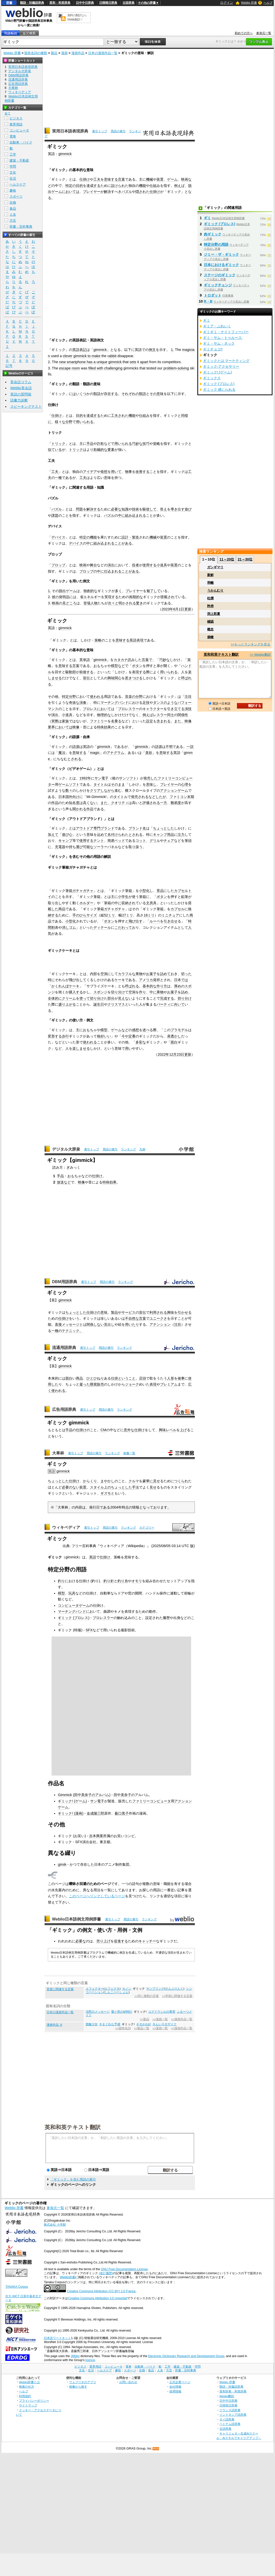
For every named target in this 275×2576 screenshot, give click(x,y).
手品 (89, 444)
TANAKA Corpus (16, 2286)
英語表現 (136, 640)
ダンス (158, 703)
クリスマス (116, 1004)
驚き (139, 603)
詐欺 (100, 444)
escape (65, 368)
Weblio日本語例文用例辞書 (76, 1919)
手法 (135, 1487)
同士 (170, 715)
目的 (79, 186)
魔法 (61, 753)
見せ (156, 1481)
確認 (210, 621)
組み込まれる (135, 515)
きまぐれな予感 (109, 2024)
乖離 (210, 583)
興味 (110, 678)
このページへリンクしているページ (97, 1896)
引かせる (185, 1312)
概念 (210, 629)
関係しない (95, 1324)
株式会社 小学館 (55, 2224)
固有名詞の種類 (35, 53)
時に (51, 980)
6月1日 (178, 609)
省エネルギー (90, 597)
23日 (180, 1054)
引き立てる (176, 709)
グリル (155, 841)
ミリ (111, 915)
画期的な (136, 597)
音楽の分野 (134, 697)
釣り (61, 1581)
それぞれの (130, 394)
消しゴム (69, 927)
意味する (111, 179)
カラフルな (126, 974)
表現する (139, 672)
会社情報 (175, 2386)
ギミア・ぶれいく (217, 326)
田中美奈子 (122, 1795)
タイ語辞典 (226, 2419)
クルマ (133, 1481)
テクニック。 (72, 1331)
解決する (93, 509)
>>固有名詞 (122, 2028)
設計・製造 (130, 537)
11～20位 (226, 559)
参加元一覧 (263, 33)
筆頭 (188, 841)
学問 (13, 166)
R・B (208, 301)
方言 (13, 220)
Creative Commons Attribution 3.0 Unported (97, 2298)
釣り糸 (122, 1581)
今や (124, 1036)
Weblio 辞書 (249, 3)
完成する (167, 998)
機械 (149, 179)
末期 (190, 797)
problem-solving (176, 368)
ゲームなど (119, 1030)
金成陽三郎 (95, 1813)
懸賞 (93, 1384)
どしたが (159, 797)
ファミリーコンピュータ (151, 1801)
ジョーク (132, 1384)
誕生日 (98, 1004)
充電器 (60, 847)
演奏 (82, 703)
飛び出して (77, 980)
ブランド (107, 828)
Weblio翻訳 (226, 2396)
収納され (128, 903)
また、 (179, 721)
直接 (58, 1324)
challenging (113, 368)
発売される (140, 797)
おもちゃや (102, 666)
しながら (107, 790)
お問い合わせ (128, 2382)
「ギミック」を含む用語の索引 (73, 2179)
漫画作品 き (54, 2024)
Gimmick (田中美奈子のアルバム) (84, 1795)
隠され (140, 192)
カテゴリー (146, 1527)
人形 (170, 1378)
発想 (103, 472)
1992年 (85, 778)
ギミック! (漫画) (70, 1813)
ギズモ (105, 1493)
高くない (90, 803)
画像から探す (78, 2386)
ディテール (102, 927)
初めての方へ (244, 33)
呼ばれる (132, 986)
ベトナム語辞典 (229, 2423)
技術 (135, 509)
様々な (60, 422)
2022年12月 (167, 1054)
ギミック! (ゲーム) (72, 1801)
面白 (174, 1042)
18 (146, 915)
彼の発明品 (60, 597)
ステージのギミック (219, 275)
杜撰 (210, 598)
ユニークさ (158, 1318)
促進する (121, 1941)
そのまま (118, 784)
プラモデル (179, 1030)
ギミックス (212, 378)
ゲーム (172, 179)
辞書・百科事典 (21, 226)
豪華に (148, 1481)
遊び (188, 509)
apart (144, 362)
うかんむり (215, 590)
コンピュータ (19, 130)
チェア (169, 841)
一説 (190, 747)
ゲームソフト (68, 784)
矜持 (210, 606)
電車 (13, 136)
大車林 (58, 1453)
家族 (65, 721)
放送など (64, 1182)
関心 (117, 678)
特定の (70, 186)
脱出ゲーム (67, 591)
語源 (75, 747)
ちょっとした (163, 828)
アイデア (90, 472)
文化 (13, 172)
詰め (184, 992)
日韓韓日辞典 (108, 3)
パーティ (164, 1004)
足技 (146, 703)
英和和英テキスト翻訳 (73, 2127)
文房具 (151, 903)
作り (142, 992)
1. (172, 350)
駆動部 (70, 672)
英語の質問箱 (20, 394)
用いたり (132, 1324)
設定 (149, 721)
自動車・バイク (21, 142)
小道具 (162, 565)
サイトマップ (28, 2405)
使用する (150, 565)
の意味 (102, 1312)
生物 (13, 202)
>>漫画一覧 (160, 2019)
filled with (95, 368)
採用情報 (175, 2391)
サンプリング (155, 1988)
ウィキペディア (66, 1527)
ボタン (137, 666)
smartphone (76, 362)
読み (131, 660)
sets (133, 362)
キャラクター (153, 709)
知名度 (74, 803)
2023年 (167, 609)
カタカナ (121, 660)
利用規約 (25, 2396)
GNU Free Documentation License (124, 2269)
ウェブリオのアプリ (82, 2382)
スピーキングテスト (26, 406)
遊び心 (67, 835)
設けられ (118, 186)
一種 (58, 478)
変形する (55, 1036)
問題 (79, 509)
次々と (113, 603)
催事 (181, 1378)
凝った (84, 1384)
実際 (54, 721)
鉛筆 (184, 897)
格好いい (104, 1036)
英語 (92, 1557)
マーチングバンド (114, 703)
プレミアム (169, 1384)
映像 (75, 727)
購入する (76, 992)
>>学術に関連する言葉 (177, 1995)
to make (94, 356)
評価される (151, 803)
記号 (9, 365)
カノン (126, 1988)
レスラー (160, 715)
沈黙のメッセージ (98, 2011)
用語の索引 (118, 131)
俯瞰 (210, 637)
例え (177, 186)
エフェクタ (111, 1988)
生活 (13, 178)
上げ (183, 1430)
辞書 (9, 3)
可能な (88, 847)
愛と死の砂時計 (121, 2011)
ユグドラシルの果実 (161, 2011)
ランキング (128, 1149)
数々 (68, 790)
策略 (156, 444)
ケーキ (119, 980)
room (76, 368)
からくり (90, 1481)
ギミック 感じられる (219, 389)
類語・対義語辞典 (32, 3)
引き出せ (171, 921)
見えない (125, 998)
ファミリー (98, 721)
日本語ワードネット (57, 2338)
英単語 (84, 660)
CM (103, 1430)
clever (67, 356)
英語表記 (79, 350)
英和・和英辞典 (59, 3)
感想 (135, 1030)
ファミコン (178, 797)
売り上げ (103, 1941)
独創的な (90, 591)
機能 (142, 186)
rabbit (111, 356)
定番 (131, 1036)
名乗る (116, 721)
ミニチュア (170, 915)
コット (140, 841)
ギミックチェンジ (218, 285)
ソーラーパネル (105, 847)
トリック (58, 444)
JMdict (75, 2356)
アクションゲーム (174, 790)
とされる (74, 759)
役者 (135, 565)
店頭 (142, 1378)
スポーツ (16, 196)
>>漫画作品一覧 (181, 2019)
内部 (93, 974)
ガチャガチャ (82, 891)
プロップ (58, 565)
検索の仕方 (26, 2386)
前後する (86, 672)
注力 (181, 835)
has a (91, 362)
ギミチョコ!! (213, 349)
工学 (13, 154)
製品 (54, 53)
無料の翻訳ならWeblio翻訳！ (77, 17)
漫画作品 (77, 53)
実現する (111, 597)
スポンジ (100, 992)
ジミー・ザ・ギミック (221, 254)
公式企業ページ (179, 2382)
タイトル (100, 784)
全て (8, 113)
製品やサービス (123, 1312)
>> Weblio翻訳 (260, 654)
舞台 (93, 565)
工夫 (96, 179)
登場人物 (90, 603)
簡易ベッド (116, 841)
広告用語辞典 (64, 1409)
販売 (100, 1384)
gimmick (65, 154)
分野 (68, 422)
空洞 (103, 974)
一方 (163, 803)
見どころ (69, 603)
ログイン (226, 3)
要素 (110, 450)
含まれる (164, 721)
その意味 (157, 394)
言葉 (121, 179)
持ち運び (76, 847)
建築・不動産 (19, 160)
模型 (103, 1030)
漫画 (64, 53)
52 (106, 915)
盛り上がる (67, 1004)
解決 (107, 192)
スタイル (97, 1487)
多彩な (140, 1042)
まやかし (107, 1481)
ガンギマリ (215, 567)
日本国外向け (68, 797)
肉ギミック (212, 234)
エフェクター (95, 1988)
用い (128, 1048)
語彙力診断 (19, 400)
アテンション (160, 1324)
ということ (126, 1378)
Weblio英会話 (21, 388)
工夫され (118, 416)
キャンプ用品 (163, 835)
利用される (158, 1312)
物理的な (104, 715)
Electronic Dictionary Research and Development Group (186, 2356)
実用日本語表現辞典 (70, 131)
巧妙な (137, 444)
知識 (124, 509)
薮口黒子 (122, 1813)
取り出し (55, 903)
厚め (177, 986)
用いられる (84, 422)
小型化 (144, 891)
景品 (160, 891)
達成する (93, 186)
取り (131, 847)
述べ (146, 1030)
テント (98, 841)
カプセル (178, 909)
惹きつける (134, 678)
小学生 (123, 897)
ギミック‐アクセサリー (221, 366)
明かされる (127, 603)
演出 (110, 565)
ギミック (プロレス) (73, 1618)
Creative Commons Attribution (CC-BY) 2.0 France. (101, 2291)
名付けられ (116, 835)
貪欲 (148, 753)
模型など (118, 666)
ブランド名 (137, 828)
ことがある (123, 543)
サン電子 (101, 778)
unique (102, 362)
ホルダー (86, 903)
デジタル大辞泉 (66, 1149)
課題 (54, 515)
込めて (102, 835)
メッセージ (70, 1324)
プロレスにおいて (97, 709)
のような (171, 703)
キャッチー (147, 1941)
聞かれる (79, 809)
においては (70, 192)
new (62, 362)
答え (163, 509)
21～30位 (245, 559)
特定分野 (69, 697)
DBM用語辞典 (64, 1282)
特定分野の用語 (216, 244)
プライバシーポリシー (34, 2400)
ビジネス (16, 118)
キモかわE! (143, 2024)
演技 (188, 709)
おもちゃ (74, 1176)
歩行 (65, 1036)
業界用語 (16, 124)
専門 (96, 828)
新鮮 (210, 575)
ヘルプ (267, 3)
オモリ (136, 1581)
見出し (109, 1324)
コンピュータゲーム (73, 1605)
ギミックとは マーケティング (226, 361)
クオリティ (119, 803)
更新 (187, 609)
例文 (152, 350)
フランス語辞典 (229, 2410)
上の (107, 1487)
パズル (126, 192)
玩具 (71, 1593)
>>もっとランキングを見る (250, 644)
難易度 (176, 803)
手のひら (79, 915)
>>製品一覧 (141, 2028)
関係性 (183, 715)
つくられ (181, 1481)
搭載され (168, 597)
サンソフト (127, 778)
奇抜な (74, 703)
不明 (169, 747)
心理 (184, 784)
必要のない (70, 1487)
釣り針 (108, 1581)
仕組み (155, 186)
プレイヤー (91, 192)
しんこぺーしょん (116, 1992)
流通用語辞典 (64, 1347)
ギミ (207, 218)
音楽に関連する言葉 (60, 1989)
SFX (89, 1630)
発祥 (156, 980)
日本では (181, 980)
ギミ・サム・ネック (219, 343)
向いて (179, 1004)
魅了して (154, 591)
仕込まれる (112, 571)
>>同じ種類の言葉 (146, 1995)
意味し (151, 784)
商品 (61, 909)
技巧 (146, 444)
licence (90, 2360)
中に (121, 515)
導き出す (178, 509)
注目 (188, 697)
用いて (116, 472)
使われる (97, 697)
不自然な (132, 1318)
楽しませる (81, 1048)
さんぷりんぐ (174, 1988)
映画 (82, 565)
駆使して (150, 509)
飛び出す (135, 921)
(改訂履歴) (106, 2273)
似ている (55, 450)
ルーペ (155, 921)
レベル (171, 1430)
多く (118, 591)
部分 (110, 998)
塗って (84, 998)
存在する (111, 394)
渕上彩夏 (213, 614)
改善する (142, 472)
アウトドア (84, 828)
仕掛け (84, 179)
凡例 (142, 1149)
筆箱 (68, 891)
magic (94, 753)
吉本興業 (96, 1836)
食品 (13, 208)
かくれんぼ (60, 986)
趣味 (13, 190)
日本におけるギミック (221, 265)
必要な (116, 509)
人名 (13, 214)
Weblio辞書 (67, 2277)
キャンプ (65, 841)
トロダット (212, 295)
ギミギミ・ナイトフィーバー (226, 332)
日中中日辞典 (85, 3)
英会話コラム (20, 382)
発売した (151, 778)
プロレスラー (128, 709)
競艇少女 (92, 2024)
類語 (96, 394)
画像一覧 (129, 1453)
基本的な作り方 (155, 986)
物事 (128, 472)
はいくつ (79, 394)
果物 (139, 974)
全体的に (55, 998)
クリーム (69, 998)
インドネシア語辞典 (232, 2414)
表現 (153, 1384)
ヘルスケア (18, 184)
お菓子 (151, 974)
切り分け (118, 992)
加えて (53, 835)
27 (124, 915)
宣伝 (86, 678)
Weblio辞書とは (29, 2382)
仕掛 (114, 1378)
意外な (129, 1430)
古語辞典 (128, 3)
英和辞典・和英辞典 (232, 2391)
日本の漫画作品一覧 (102, 53)
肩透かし (174, 1036)
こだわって (123, 927)
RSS (156, 2448)
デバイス (58, 537)
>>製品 (144, 2019)
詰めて (165, 974)
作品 (54, 803)
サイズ (91, 915)
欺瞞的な (100, 450)
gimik (62, 1864)
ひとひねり (95, 1378)
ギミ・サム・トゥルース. (223, 338)
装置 (160, 179)
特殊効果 (104, 727)
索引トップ (99, 131)
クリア (95, 790)
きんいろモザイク (165, 2024)
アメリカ (146, 980)
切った (186, 974)
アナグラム (115, 753)
